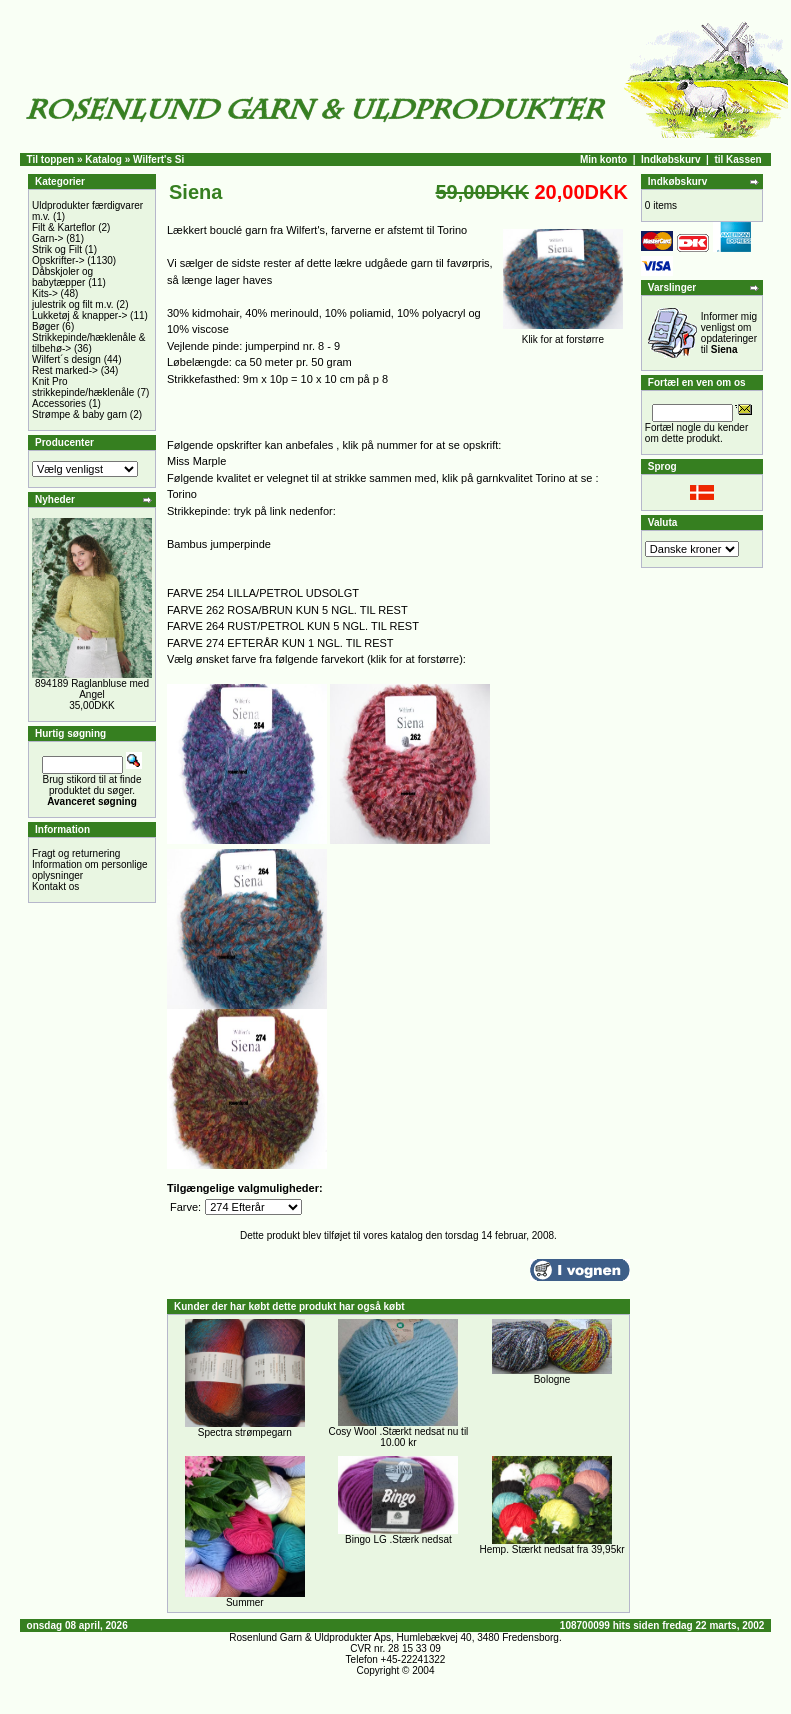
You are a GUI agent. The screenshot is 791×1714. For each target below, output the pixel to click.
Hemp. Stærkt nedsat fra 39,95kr (551, 1549)
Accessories (59, 403)
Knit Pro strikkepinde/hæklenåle (83, 387)
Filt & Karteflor (63, 227)
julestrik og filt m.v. (73, 304)
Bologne (552, 1379)
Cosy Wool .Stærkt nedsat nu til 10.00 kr (398, 1437)
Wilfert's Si (158, 159)
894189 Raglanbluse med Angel (92, 689)
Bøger (45, 326)
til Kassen (737, 159)
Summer (245, 1602)
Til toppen (51, 159)
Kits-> (45, 293)
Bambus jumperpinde (219, 544)
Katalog (103, 159)
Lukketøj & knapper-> (79, 315)
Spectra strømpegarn (245, 1432)
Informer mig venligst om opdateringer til (729, 333)
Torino (182, 494)
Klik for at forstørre (563, 335)
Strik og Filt (57, 249)
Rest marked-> (65, 370)
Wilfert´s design (66, 359)
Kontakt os (55, 886)
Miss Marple (196, 461)
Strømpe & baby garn (79, 414)
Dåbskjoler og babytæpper (62, 277)
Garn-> (47, 238)
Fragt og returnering (76, 853)
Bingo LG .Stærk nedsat (398, 1539)
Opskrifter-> (58, 260)
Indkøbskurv (670, 159)
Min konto (603, 159)
